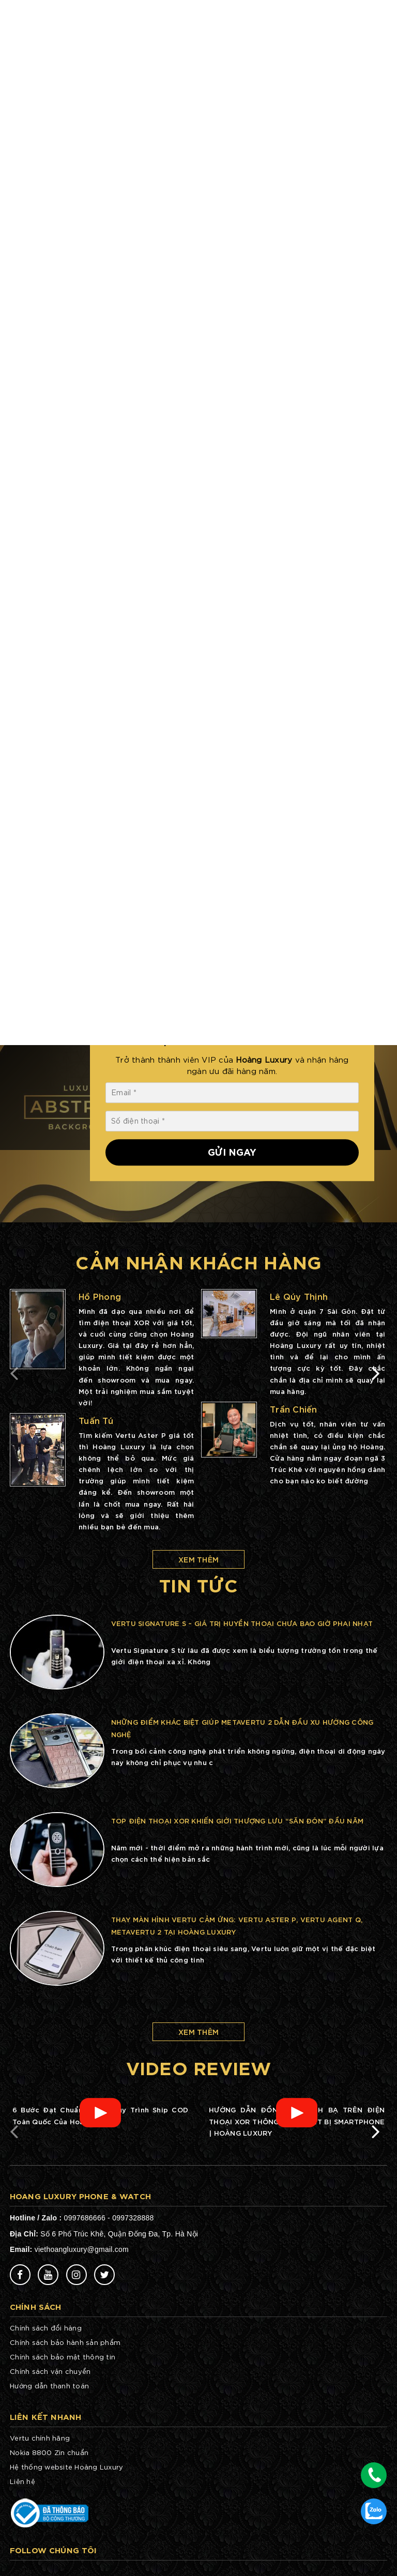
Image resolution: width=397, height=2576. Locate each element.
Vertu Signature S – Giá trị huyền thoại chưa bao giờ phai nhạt (242, 1623)
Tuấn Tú (96, 1420)
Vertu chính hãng (40, 2437)
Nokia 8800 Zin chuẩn (49, 2452)
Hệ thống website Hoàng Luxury (66, 2466)
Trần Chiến (293, 1408)
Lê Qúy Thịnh (299, 1296)
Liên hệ (22, 2481)
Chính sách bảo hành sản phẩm (65, 2342)
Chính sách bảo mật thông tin (62, 2356)
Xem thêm (198, 1559)
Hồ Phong (100, 1296)
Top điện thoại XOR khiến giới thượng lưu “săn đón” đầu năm (237, 1820)
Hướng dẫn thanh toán (49, 2385)
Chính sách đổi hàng (46, 2327)
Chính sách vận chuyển (50, 2371)
